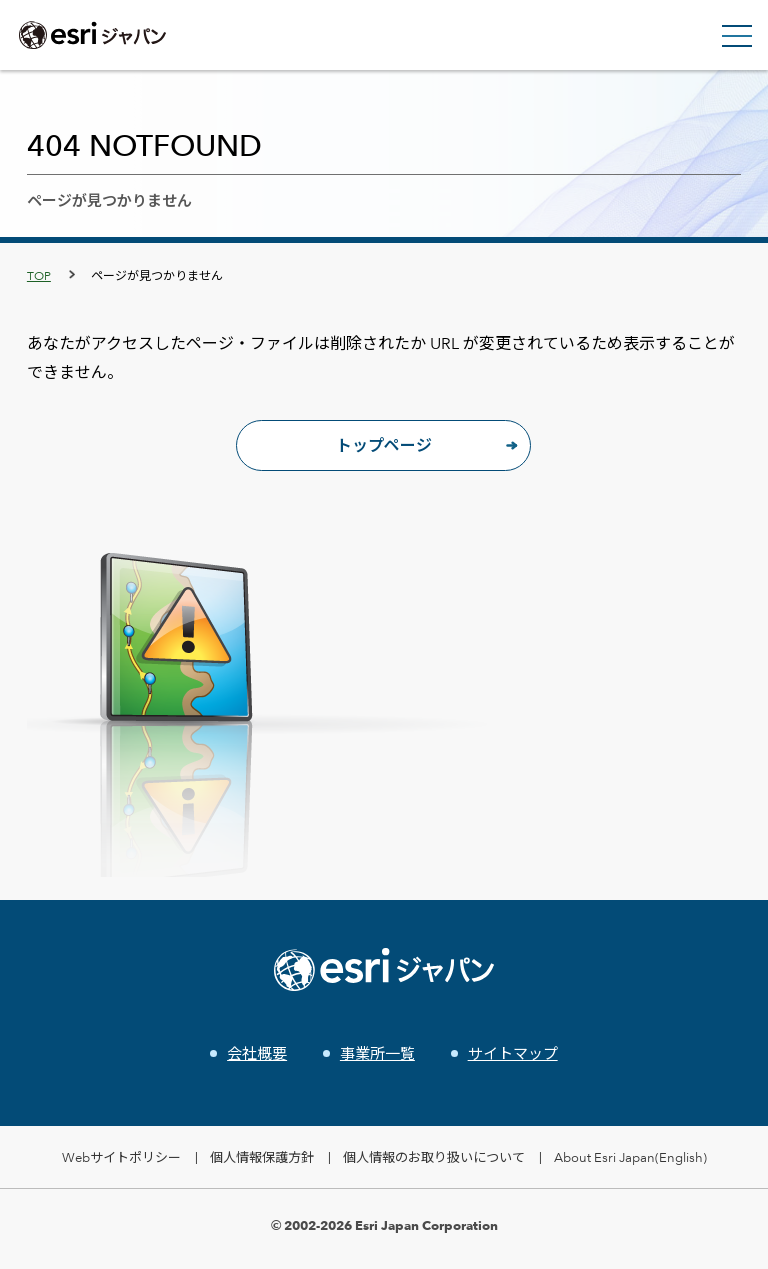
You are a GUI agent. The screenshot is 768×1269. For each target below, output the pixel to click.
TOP (39, 275)
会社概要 (257, 1053)
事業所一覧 (377, 1053)
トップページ (384, 445)
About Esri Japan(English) (630, 1157)
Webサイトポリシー (121, 1157)
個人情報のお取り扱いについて (434, 1157)
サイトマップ (513, 1053)
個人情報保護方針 (262, 1157)
